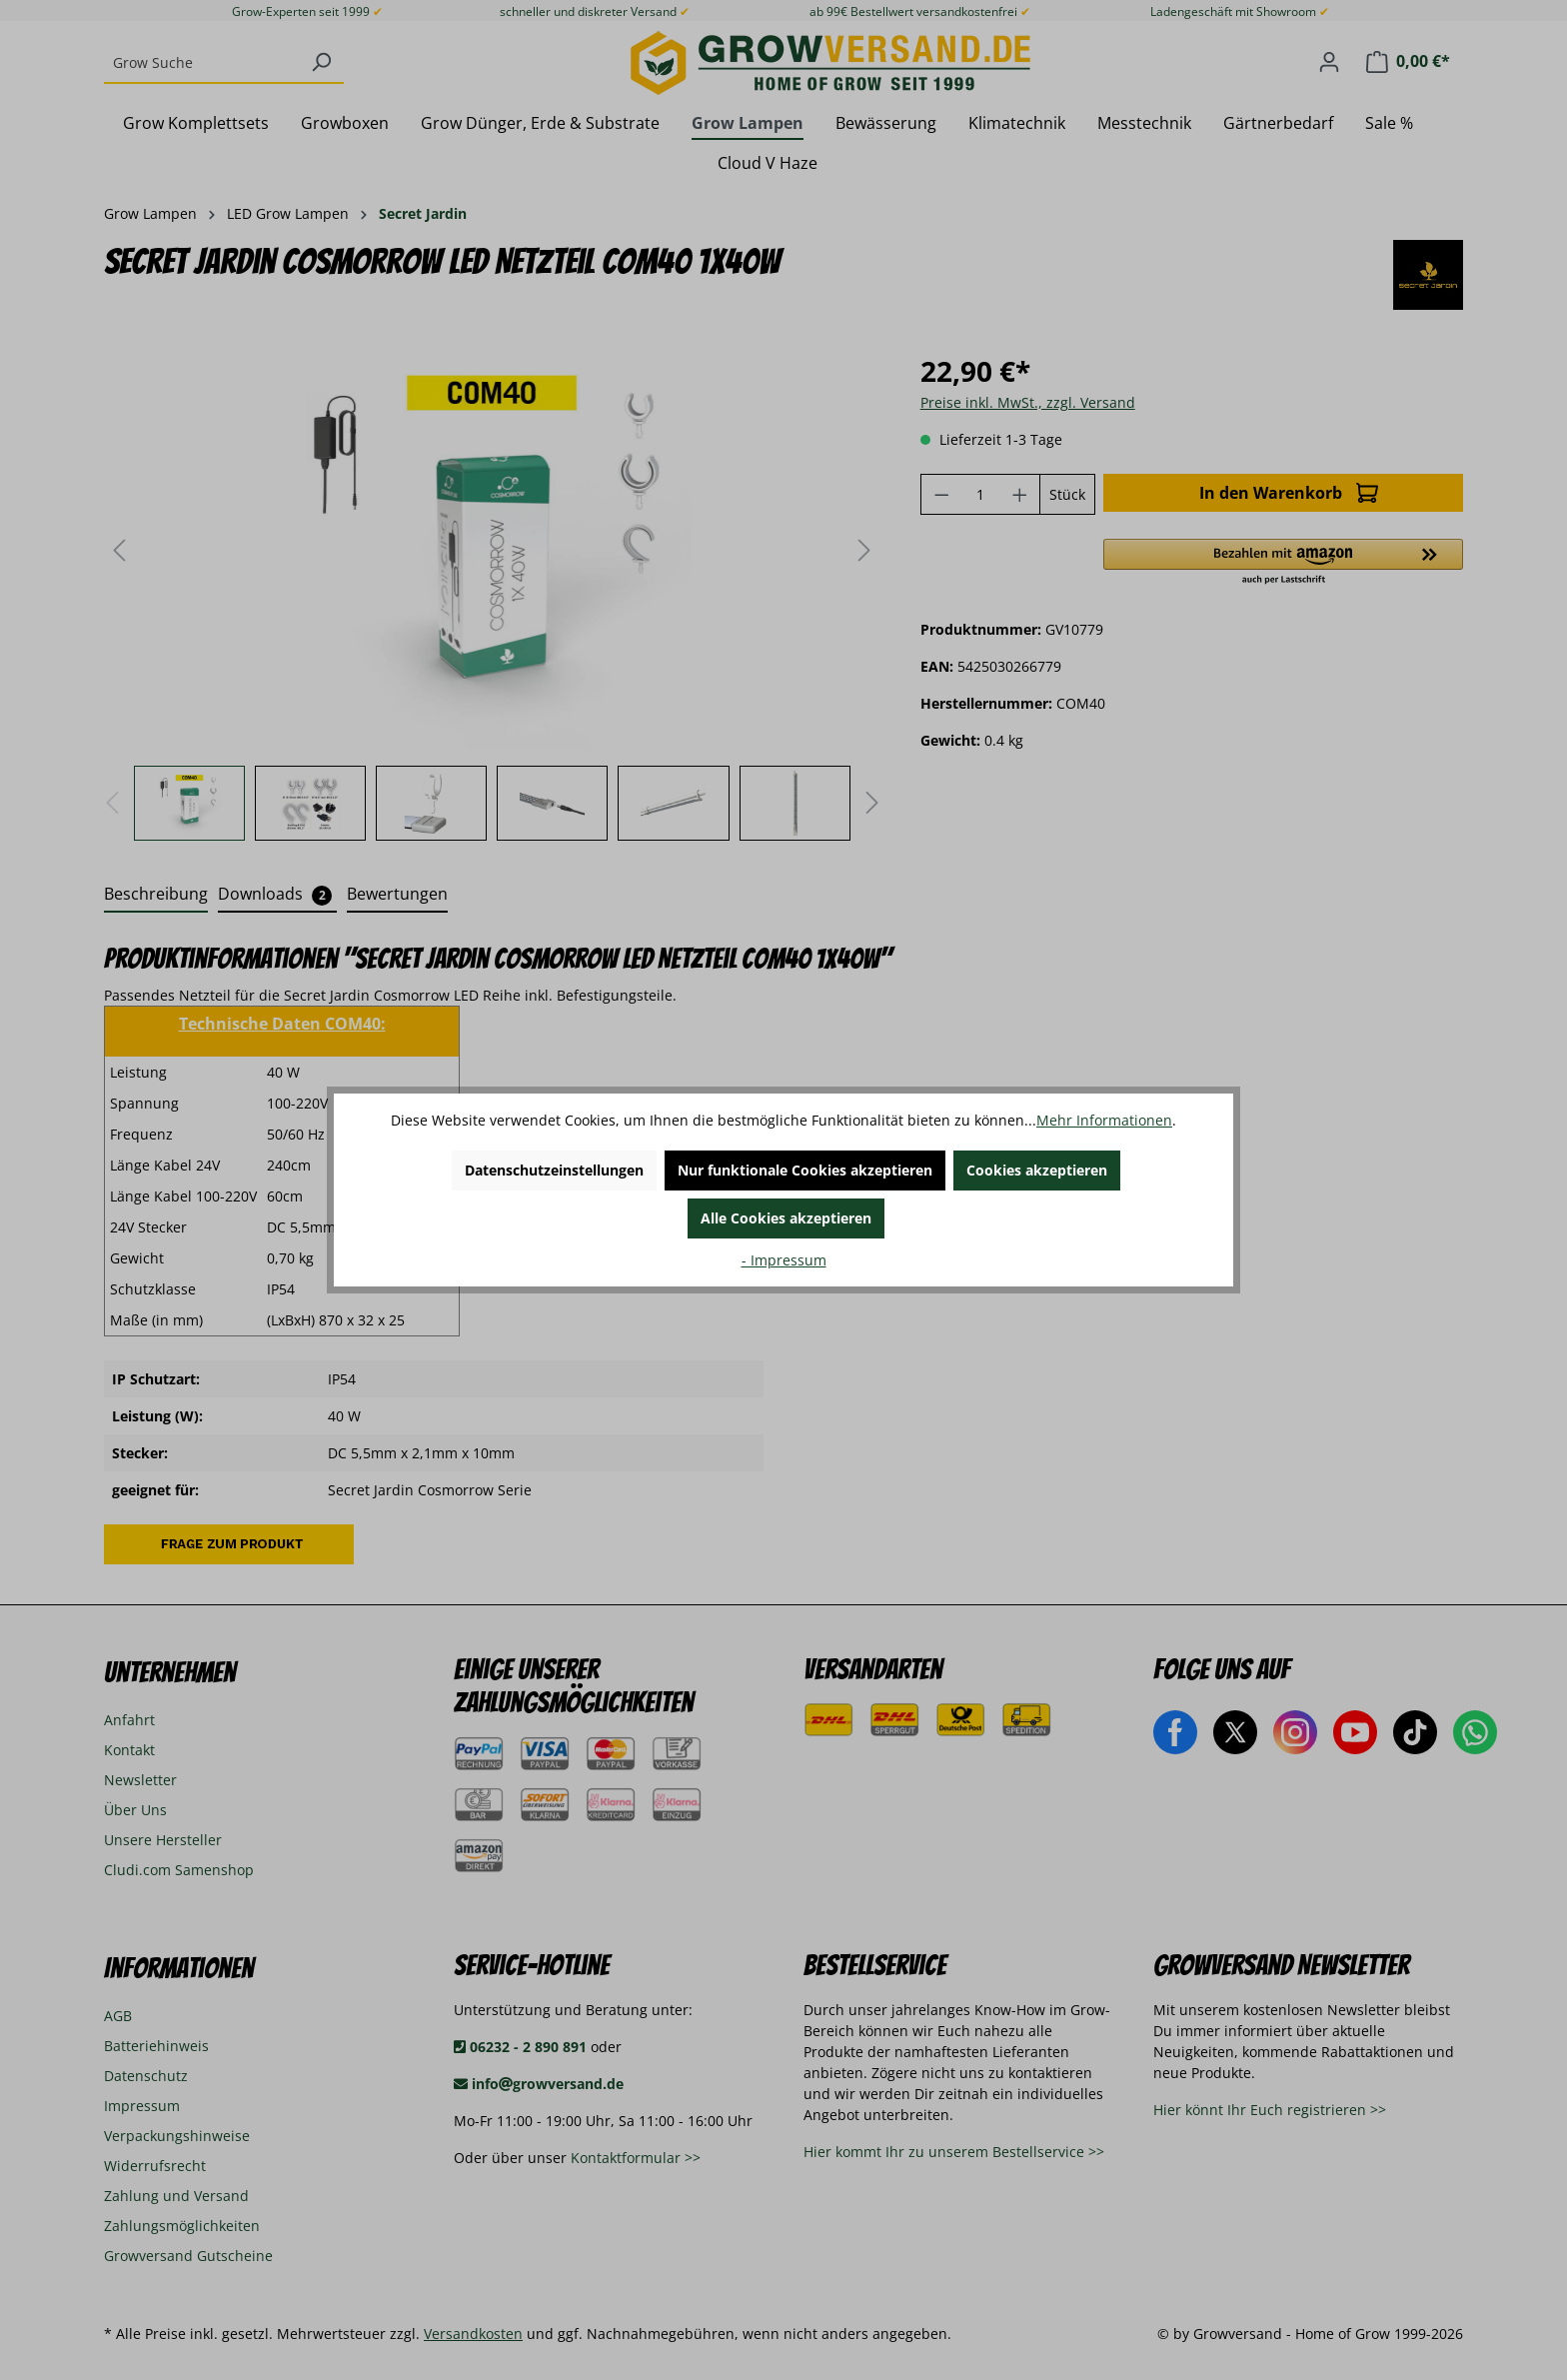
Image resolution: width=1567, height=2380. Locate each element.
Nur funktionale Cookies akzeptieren (805, 1170)
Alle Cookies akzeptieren (786, 1217)
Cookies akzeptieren (1036, 1170)
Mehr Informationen (1104, 1120)
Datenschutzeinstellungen (554, 1170)
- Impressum (784, 1259)
